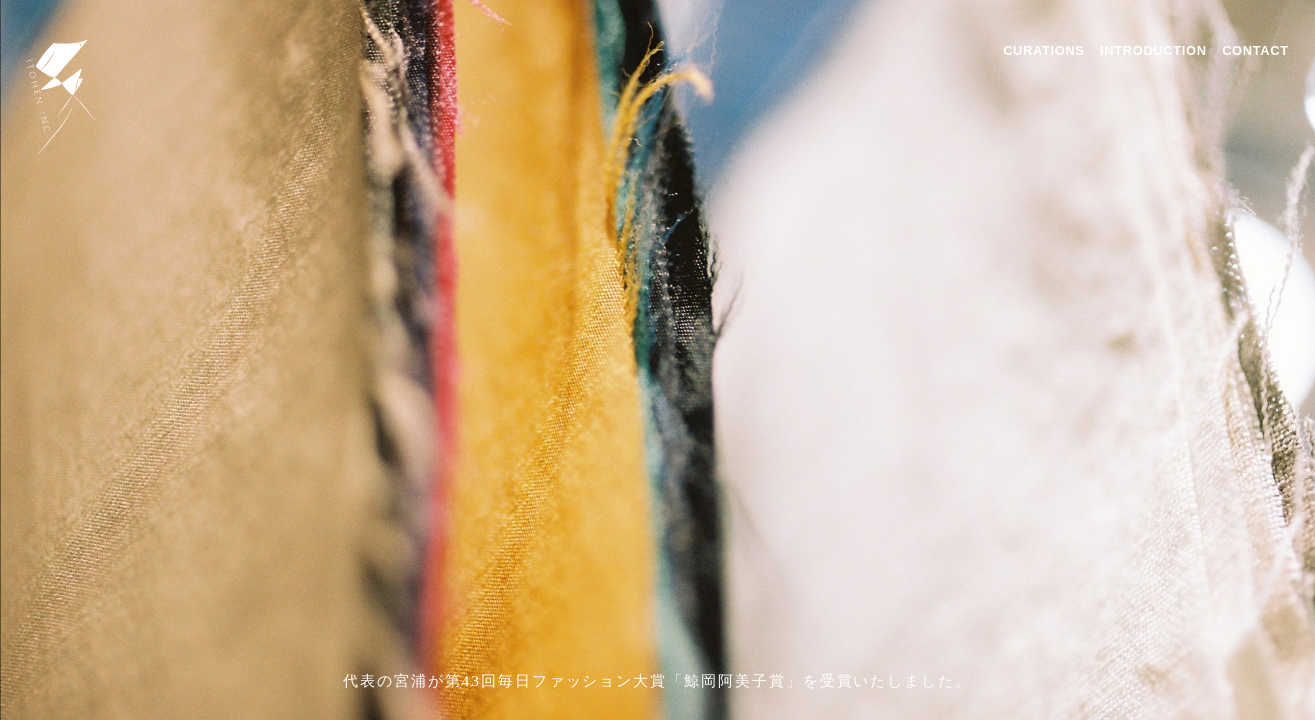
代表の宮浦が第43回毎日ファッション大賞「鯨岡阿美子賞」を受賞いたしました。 (657, 680)
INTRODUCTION (1153, 50)
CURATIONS (1043, 50)
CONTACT (1255, 50)
